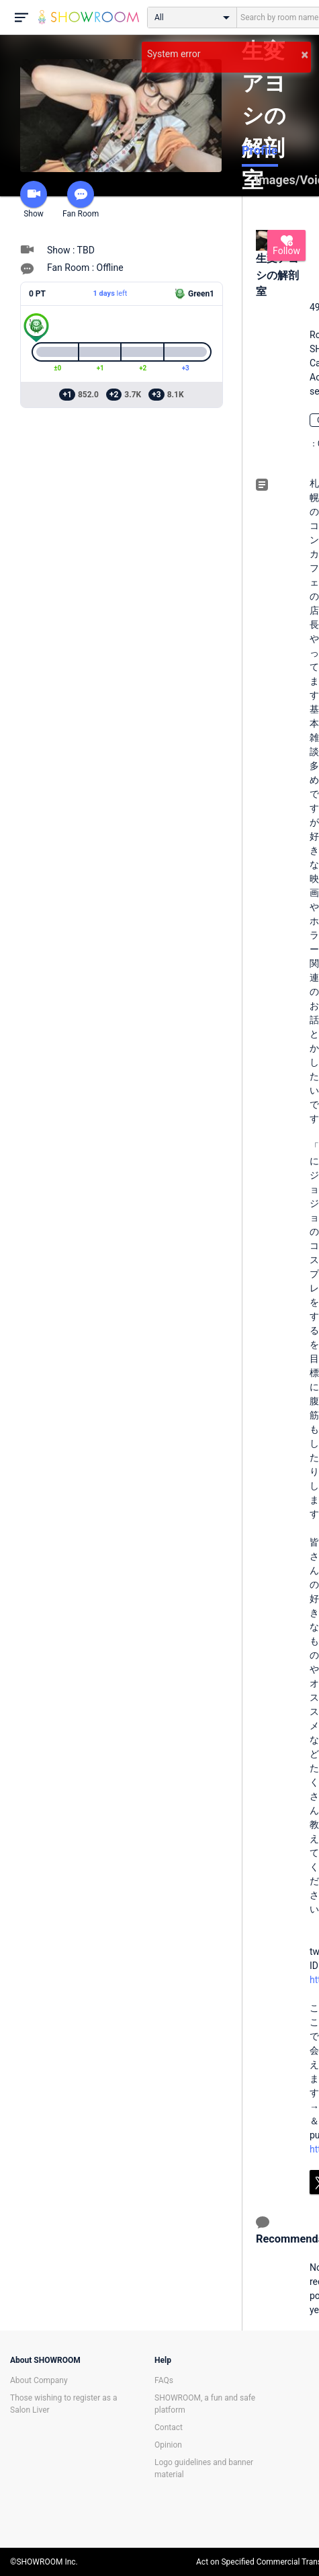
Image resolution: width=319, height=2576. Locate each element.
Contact (168, 2427)
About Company (39, 2380)
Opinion (168, 2445)
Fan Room (80, 199)
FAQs (163, 2380)
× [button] (304, 54)
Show (33, 199)
